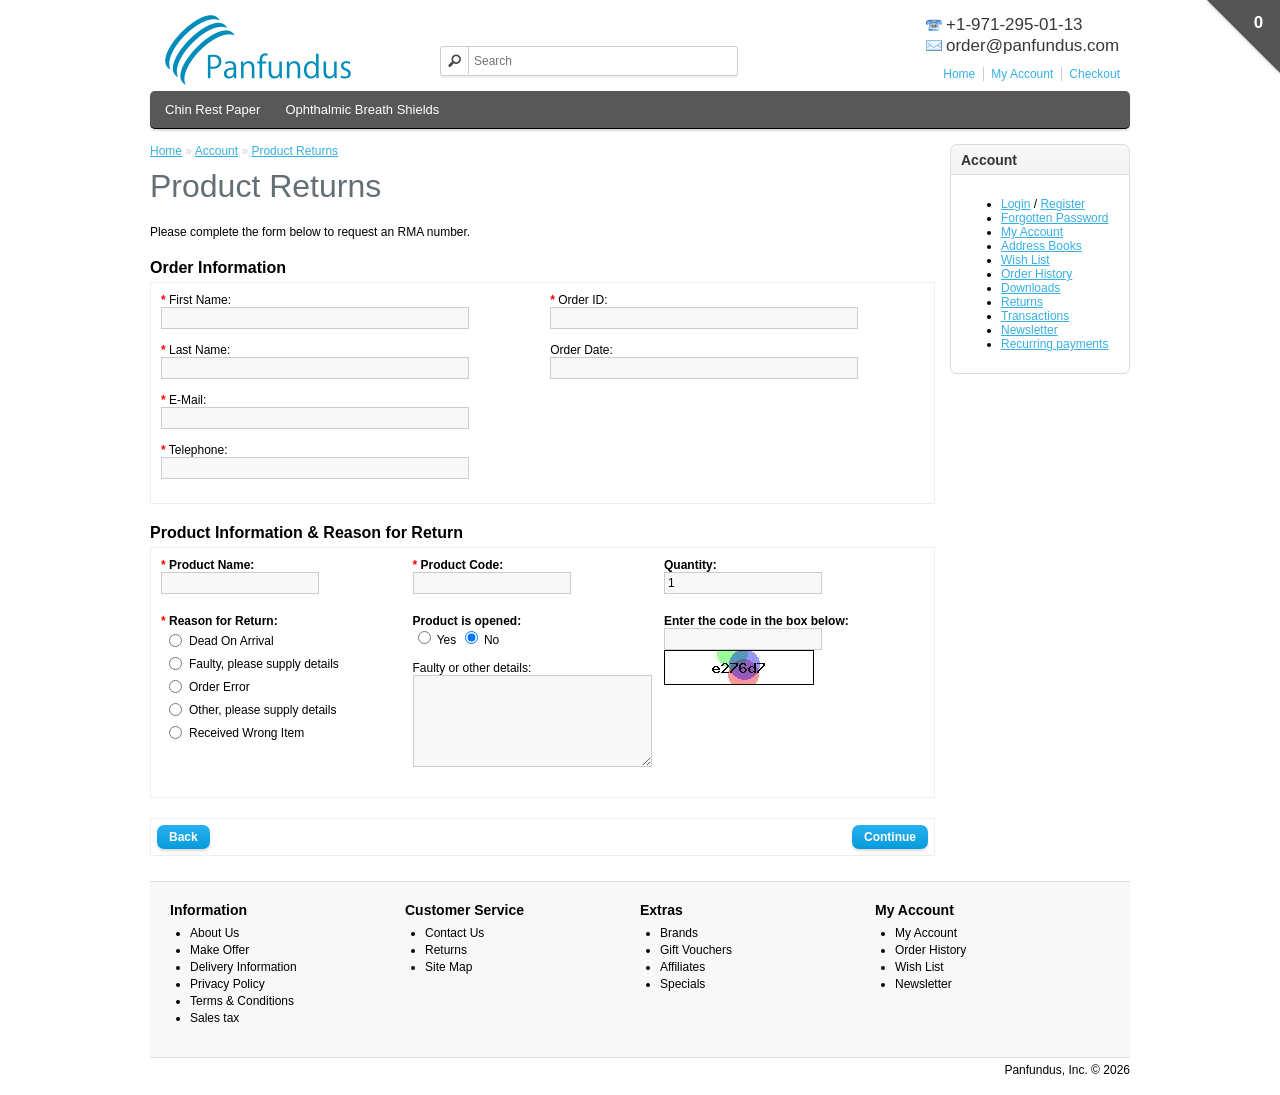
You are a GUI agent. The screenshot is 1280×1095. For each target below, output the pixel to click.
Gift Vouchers (696, 968)
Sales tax (214, 1036)
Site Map (448, 985)
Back (183, 855)
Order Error (219, 687)
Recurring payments (1054, 344)
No (491, 640)
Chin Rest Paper (212, 109)
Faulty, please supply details (264, 664)
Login (1015, 204)
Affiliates (682, 985)
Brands (679, 951)
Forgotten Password (1054, 218)
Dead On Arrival (231, 641)
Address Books (1041, 246)
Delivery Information (243, 985)
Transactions (1035, 316)
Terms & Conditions (242, 1019)
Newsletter (1029, 330)
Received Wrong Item (246, 733)
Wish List (1025, 260)
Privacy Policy (227, 1002)
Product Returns (294, 151)
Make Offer (219, 968)
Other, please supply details (262, 710)
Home (959, 74)
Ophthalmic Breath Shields (362, 109)
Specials (682, 1002)
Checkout (1094, 74)
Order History (1036, 274)
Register (1062, 204)
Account (216, 151)
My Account (1022, 74)
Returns (1022, 302)
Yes (447, 640)
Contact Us (454, 951)
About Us (214, 951)
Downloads (1030, 288)
